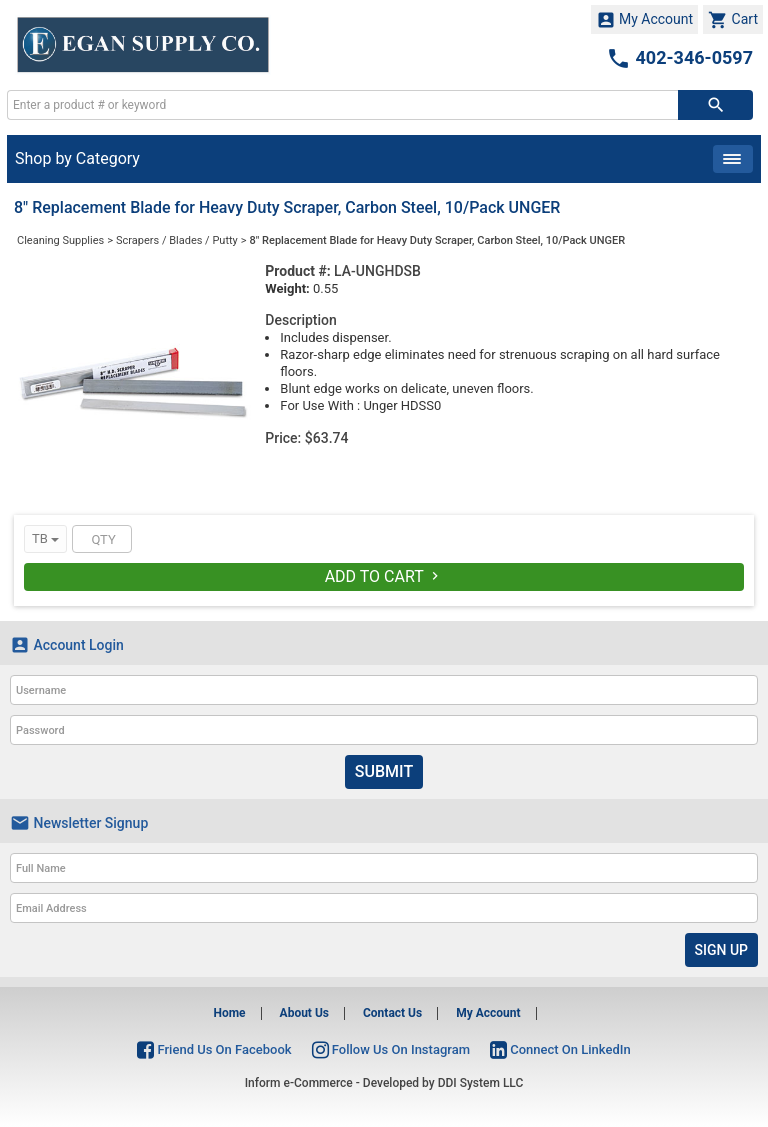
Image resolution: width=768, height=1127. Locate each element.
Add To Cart (384, 576)
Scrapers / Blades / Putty (177, 240)
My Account (645, 20)
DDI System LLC (481, 1083)
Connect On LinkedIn (560, 1049)
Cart (733, 20)
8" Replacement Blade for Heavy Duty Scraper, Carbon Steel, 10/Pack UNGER (438, 240)
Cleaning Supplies (60, 240)
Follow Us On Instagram (391, 1049)
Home (229, 1013)
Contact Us (392, 1013)
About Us (304, 1013)
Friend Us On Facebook (214, 1049)
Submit (384, 771)
